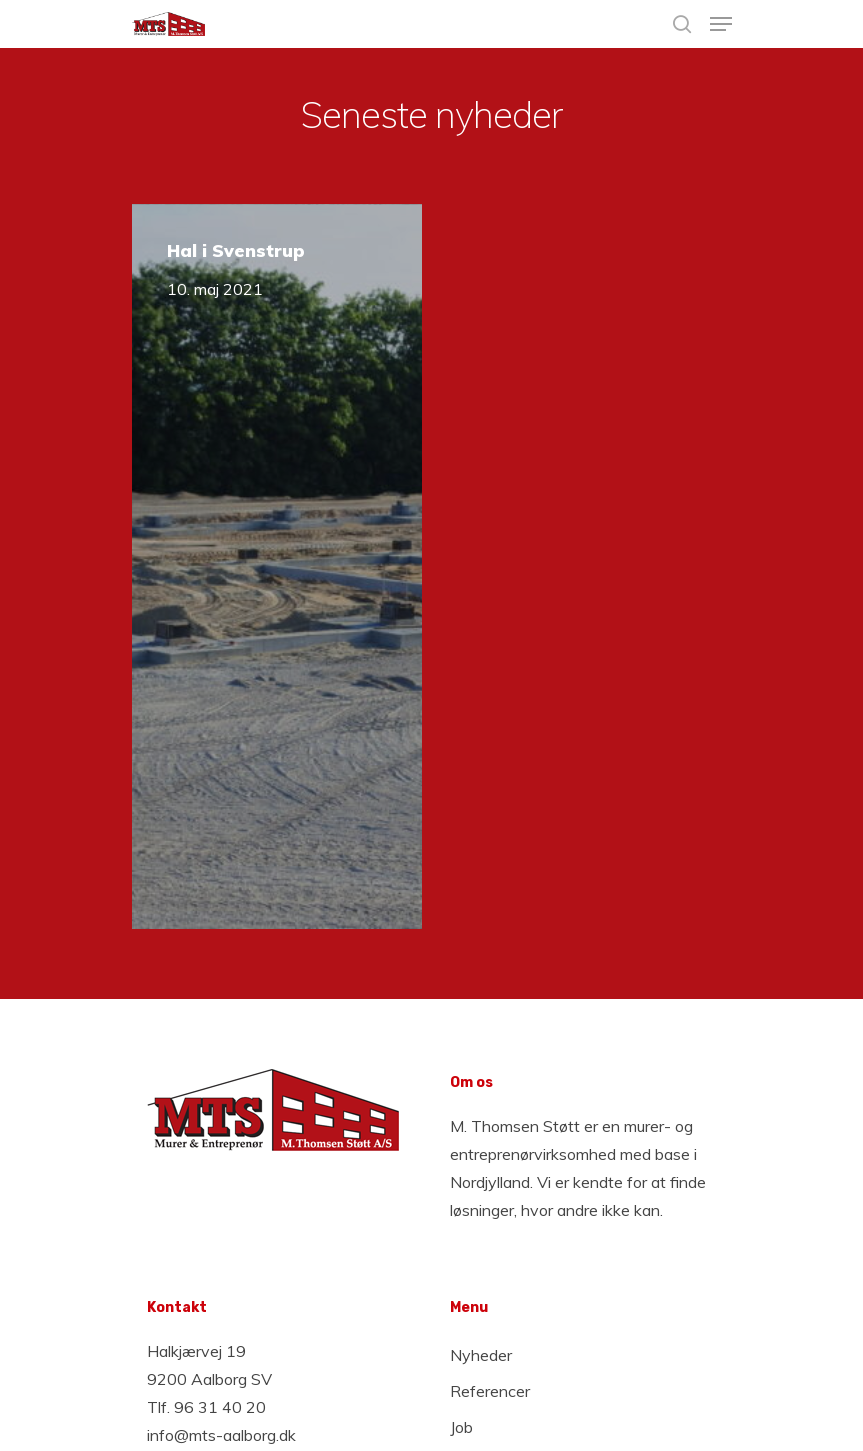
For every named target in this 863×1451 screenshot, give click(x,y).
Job (461, 1427)
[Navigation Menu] (721, 24)
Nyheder (481, 1355)
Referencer (490, 1391)
